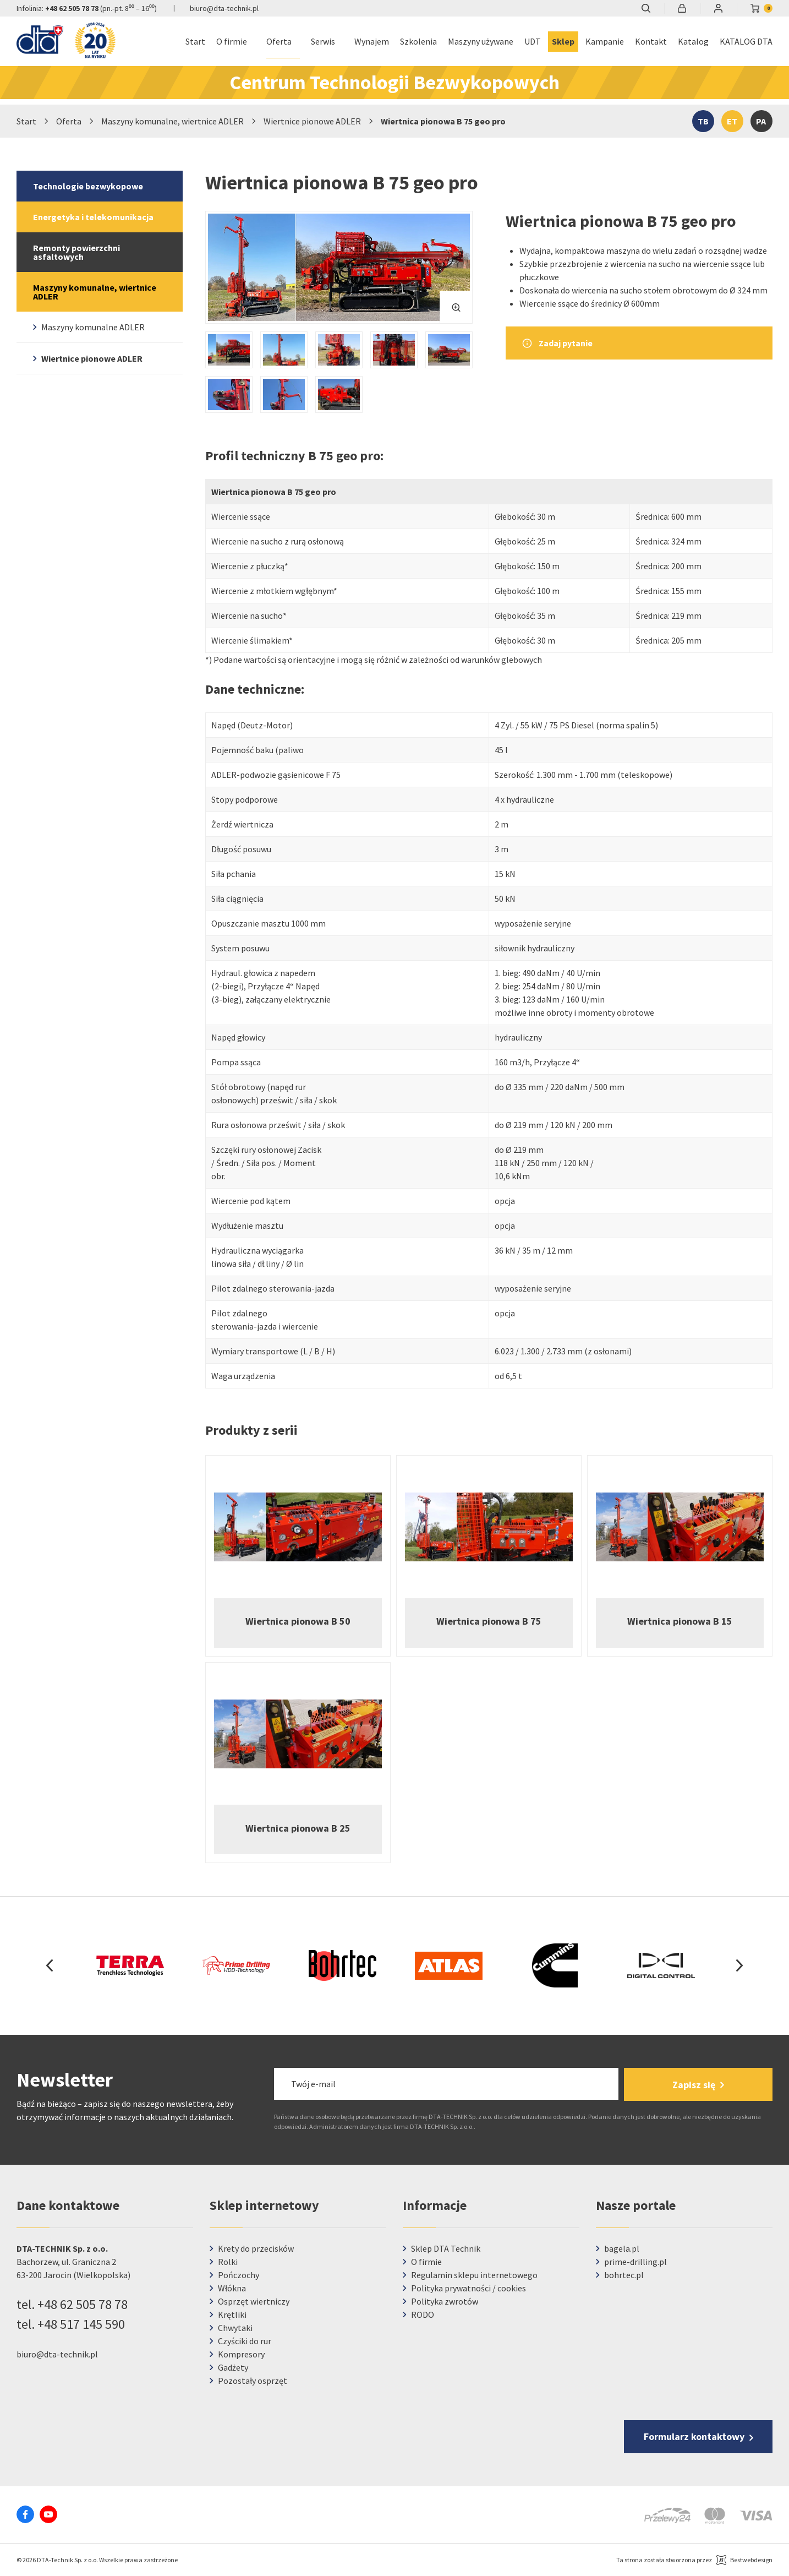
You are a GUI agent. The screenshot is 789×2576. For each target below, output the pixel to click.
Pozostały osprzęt (252, 2380)
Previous (49, 1965)
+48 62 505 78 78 (71, 8)
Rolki (228, 2261)
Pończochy (238, 2274)
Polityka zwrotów (444, 2301)
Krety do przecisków (256, 2248)
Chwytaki (235, 2327)
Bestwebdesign (751, 2560)
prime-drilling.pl (635, 2261)
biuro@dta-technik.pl (224, 8)
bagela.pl (621, 2248)
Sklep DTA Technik (445, 2248)
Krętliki (232, 2314)
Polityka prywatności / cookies (468, 2288)
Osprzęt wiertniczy (253, 2301)
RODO (422, 2314)
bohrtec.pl (624, 2274)
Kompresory (241, 2354)
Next (739, 1965)
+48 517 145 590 (81, 2324)
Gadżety (233, 2367)
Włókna (232, 2288)
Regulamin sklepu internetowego (474, 2274)
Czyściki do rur (244, 2340)
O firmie (426, 2261)
